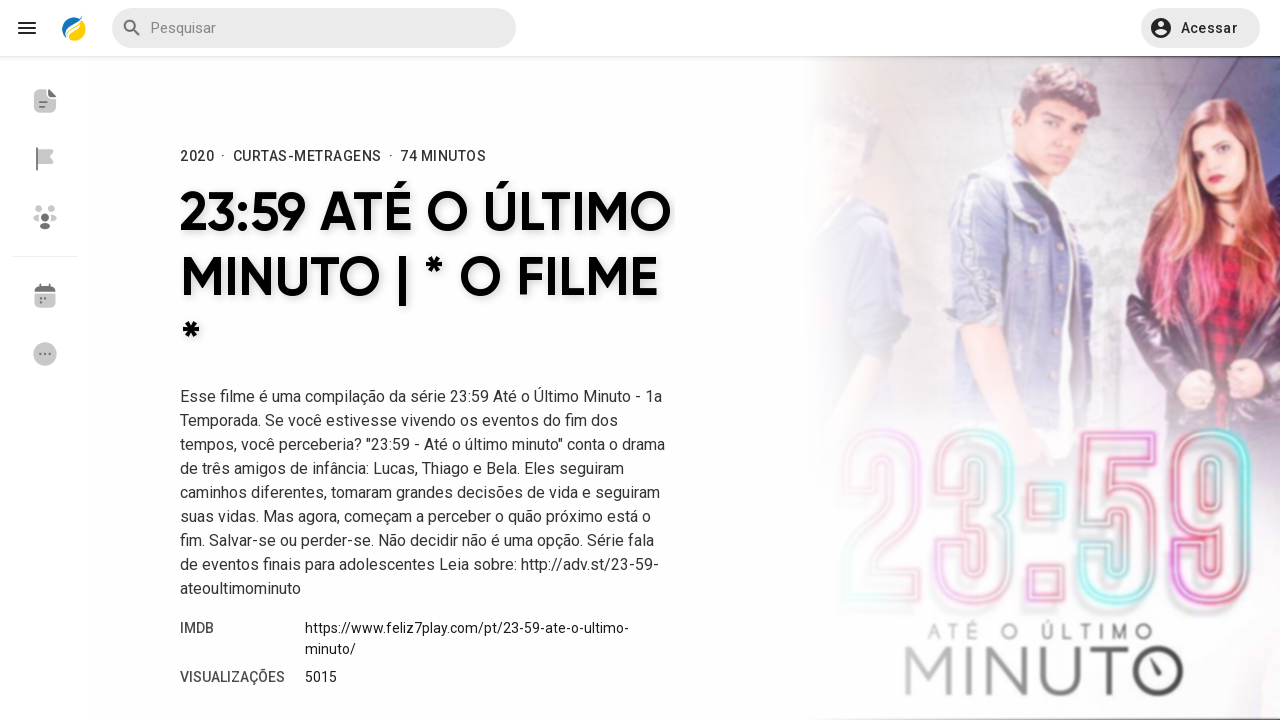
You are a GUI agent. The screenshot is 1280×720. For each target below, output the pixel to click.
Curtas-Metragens (307, 156)
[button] (1200, 28)
